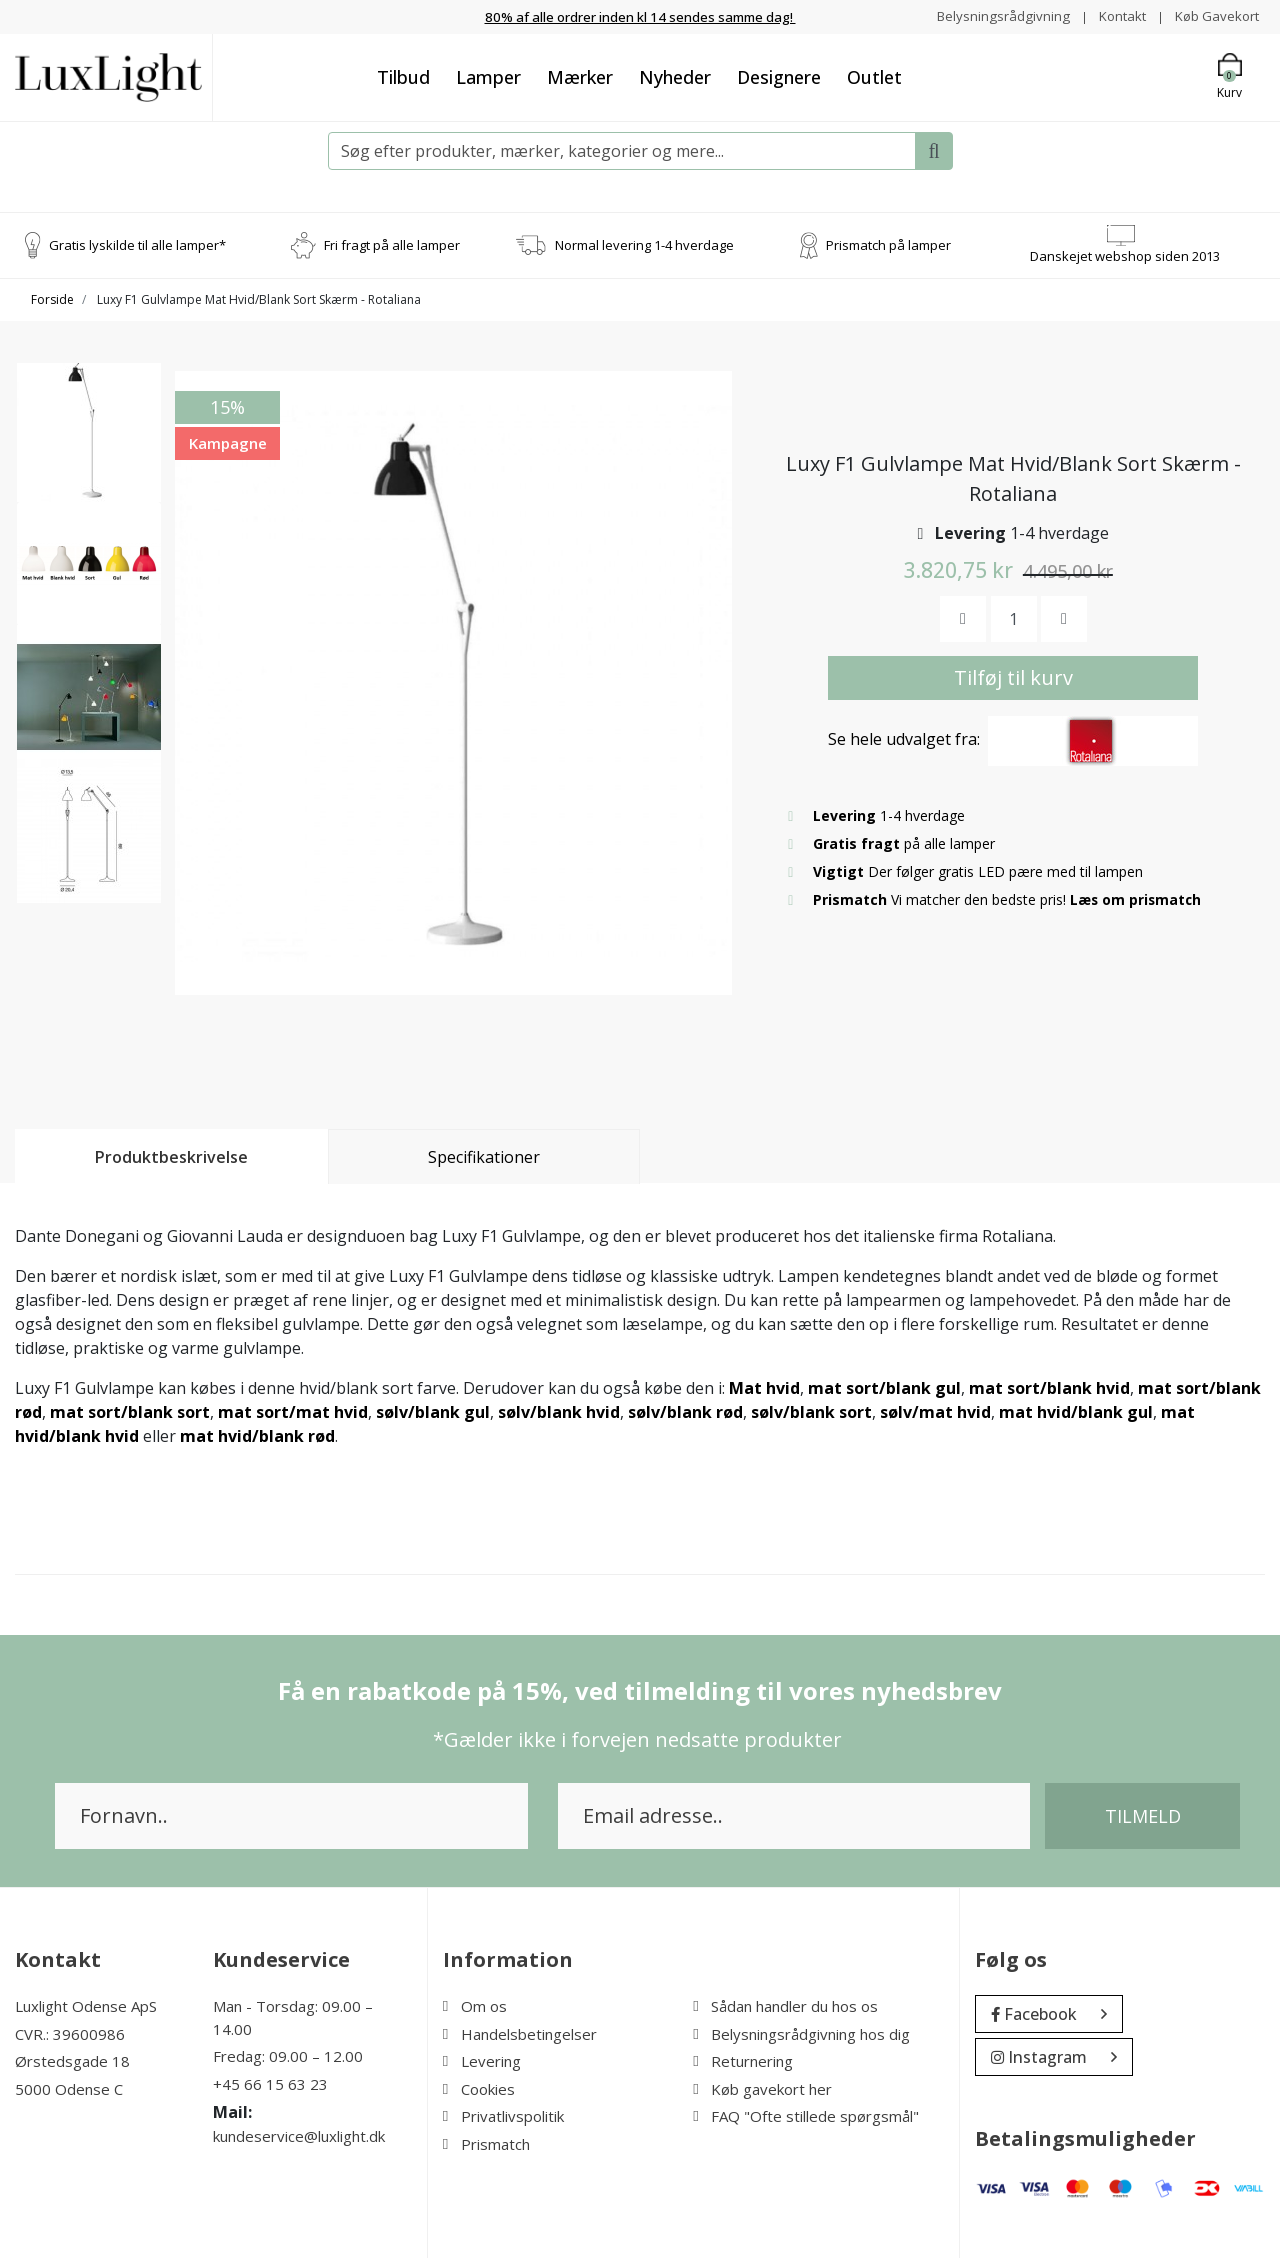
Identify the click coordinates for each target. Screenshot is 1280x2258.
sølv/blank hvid (559, 1412)
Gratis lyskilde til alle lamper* (137, 244)
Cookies (479, 2088)
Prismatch (486, 2143)
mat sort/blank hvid (1049, 1388)
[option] (89, 443)
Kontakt (1115, 15)
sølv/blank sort (811, 1412)
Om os (475, 2006)
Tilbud (403, 76)
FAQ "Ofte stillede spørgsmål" (806, 2116)
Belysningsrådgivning (993, 15)
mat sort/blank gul (884, 1388)
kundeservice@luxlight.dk (299, 2136)
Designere (779, 76)
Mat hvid (764, 1388)
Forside (52, 299)
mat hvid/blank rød (257, 1436)
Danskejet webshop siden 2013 (1125, 255)
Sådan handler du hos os (785, 2006)
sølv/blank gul (433, 1412)
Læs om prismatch (1137, 898)
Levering (482, 2061)
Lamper (488, 76)
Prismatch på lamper (888, 244)
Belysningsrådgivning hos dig (801, 2033)
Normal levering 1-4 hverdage (644, 244)
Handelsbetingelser (520, 2033)
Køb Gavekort (1214, 15)
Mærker (580, 76)
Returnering (743, 2061)
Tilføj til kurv (1013, 676)
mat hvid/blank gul (1076, 1412)
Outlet (874, 76)
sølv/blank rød (685, 1412)
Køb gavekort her (762, 2088)
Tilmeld (1143, 1816)
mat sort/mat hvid (293, 1412)
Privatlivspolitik (503, 2116)
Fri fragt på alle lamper (392, 244)
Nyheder (675, 76)
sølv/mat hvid (935, 1412)
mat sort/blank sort (130, 1412)
